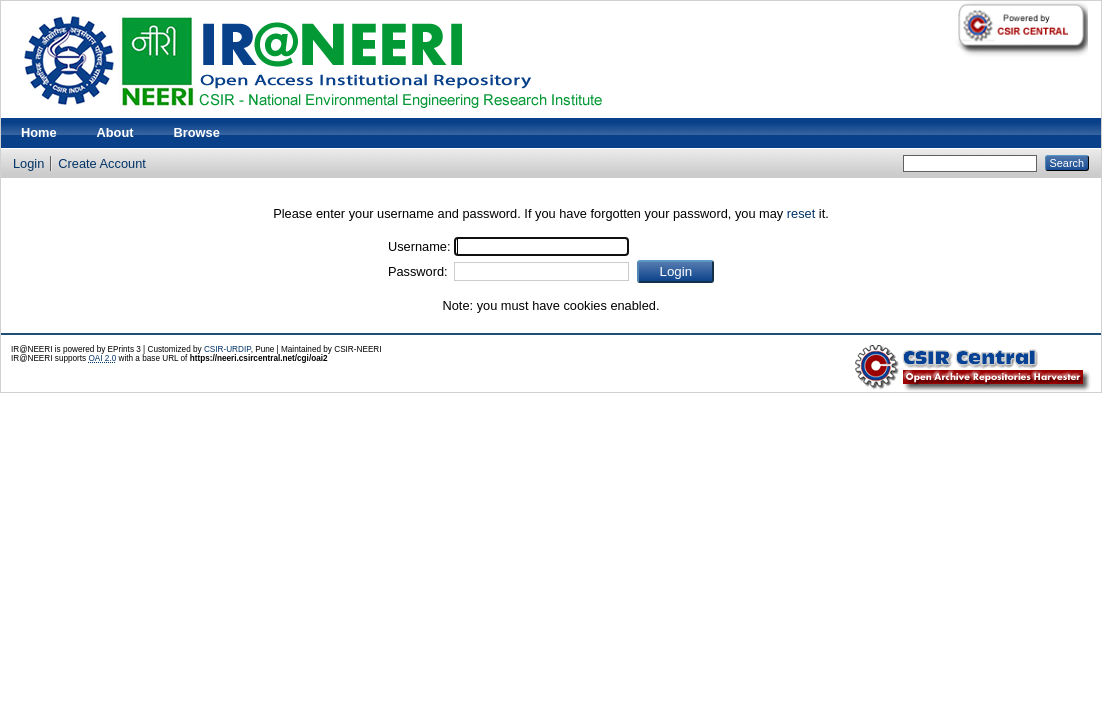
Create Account (102, 163)
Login (28, 163)
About (115, 132)
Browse (197, 132)
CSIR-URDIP (227, 349)
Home (39, 132)
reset (801, 213)
